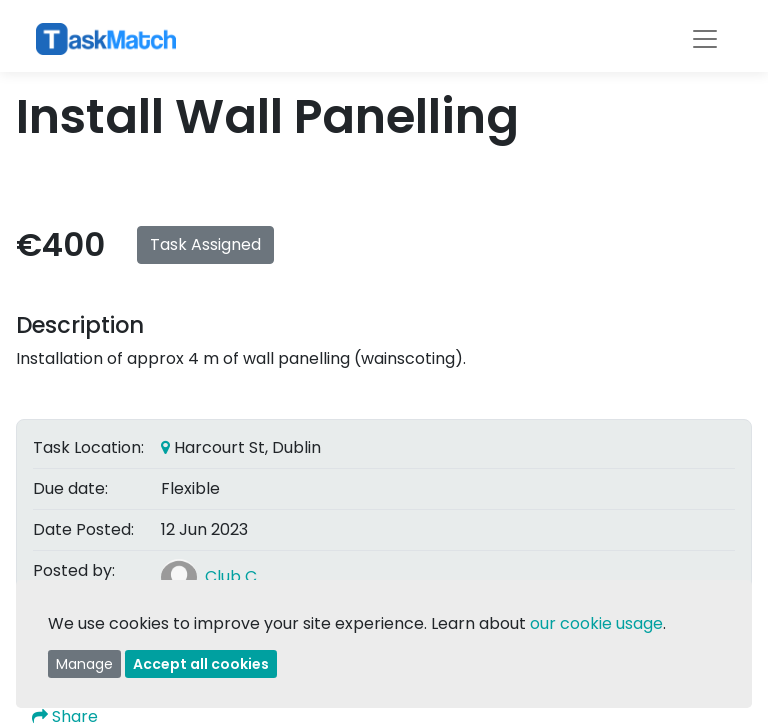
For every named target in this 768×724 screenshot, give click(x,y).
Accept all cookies (201, 664)
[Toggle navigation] (705, 39)
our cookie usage (596, 623)
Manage (84, 664)
